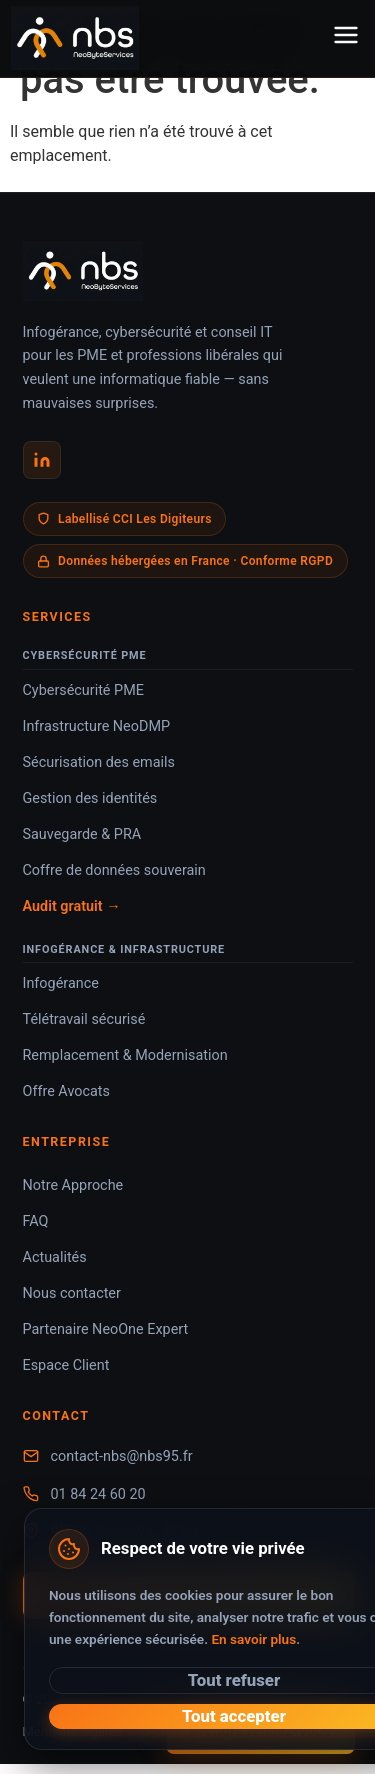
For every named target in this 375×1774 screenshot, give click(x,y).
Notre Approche (73, 1185)
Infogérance (61, 983)
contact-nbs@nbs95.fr (122, 1456)
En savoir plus (253, 1639)
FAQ (36, 1221)
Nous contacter (72, 1293)
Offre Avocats (66, 1091)
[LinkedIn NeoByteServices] (42, 460)
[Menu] (346, 38)
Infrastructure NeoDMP (97, 726)
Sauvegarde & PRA (82, 834)
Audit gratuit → (72, 906)
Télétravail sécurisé (84, 1019)
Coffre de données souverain (114, 870)
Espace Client (66, 1365)
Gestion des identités (90, 798)
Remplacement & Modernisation (125, 1055)
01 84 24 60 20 (98, 1494)
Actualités (55, 1257)
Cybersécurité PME (83, 690)
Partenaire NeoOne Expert (106, 1329)
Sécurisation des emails (99, 762)
